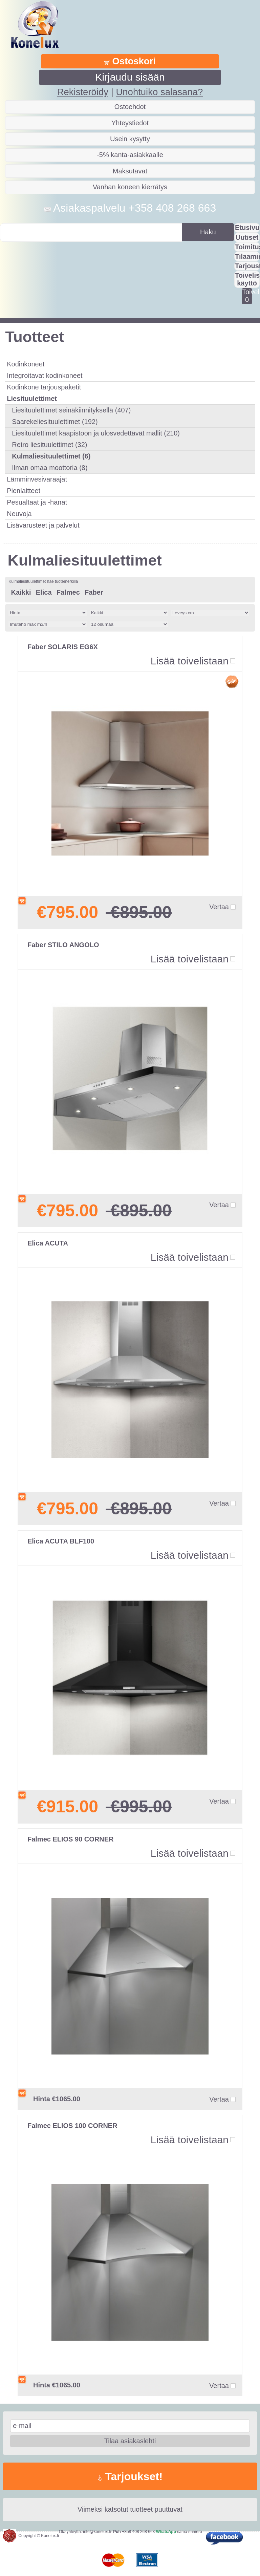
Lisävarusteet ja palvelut (43, 525)
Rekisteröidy (82, 92)
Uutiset (247, 237)
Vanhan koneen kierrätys (130, 187)
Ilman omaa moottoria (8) (49, 467)
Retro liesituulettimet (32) (49, 444)
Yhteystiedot (130, 123)
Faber (94, 592)
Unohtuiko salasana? (159, 92)
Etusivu (247, 227)
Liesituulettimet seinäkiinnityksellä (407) (71, 410)
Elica (44, 592)
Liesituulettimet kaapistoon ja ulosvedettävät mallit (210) (96, 433)
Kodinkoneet (25, 364)
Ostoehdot (130, 106)
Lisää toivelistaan (190, 660)
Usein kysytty (130, 139)
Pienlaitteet (23, 490)
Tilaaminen (247, 256)
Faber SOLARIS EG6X (62, 647)
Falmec (68, 592)
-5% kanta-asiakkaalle (130, 154)
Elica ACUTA (47, 1243)
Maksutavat (130, 171)
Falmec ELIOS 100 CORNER (72, 2125)
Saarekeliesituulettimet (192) (55, 421)
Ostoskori (130, 61)
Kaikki (21, 592)
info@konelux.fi (97, 2531)
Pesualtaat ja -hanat (37, 502)
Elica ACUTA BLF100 (60, 1541)
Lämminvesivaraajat (37, 479)
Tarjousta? (247, 266)
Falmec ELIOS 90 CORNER (70, 1839)
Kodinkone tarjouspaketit (44, 387)
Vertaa (219, 907)
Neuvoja (19, 513)
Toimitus (247, 247)
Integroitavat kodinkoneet (45, 375)
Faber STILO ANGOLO (63, 945)
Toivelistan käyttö (247, 279)
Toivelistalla (247, 295)
